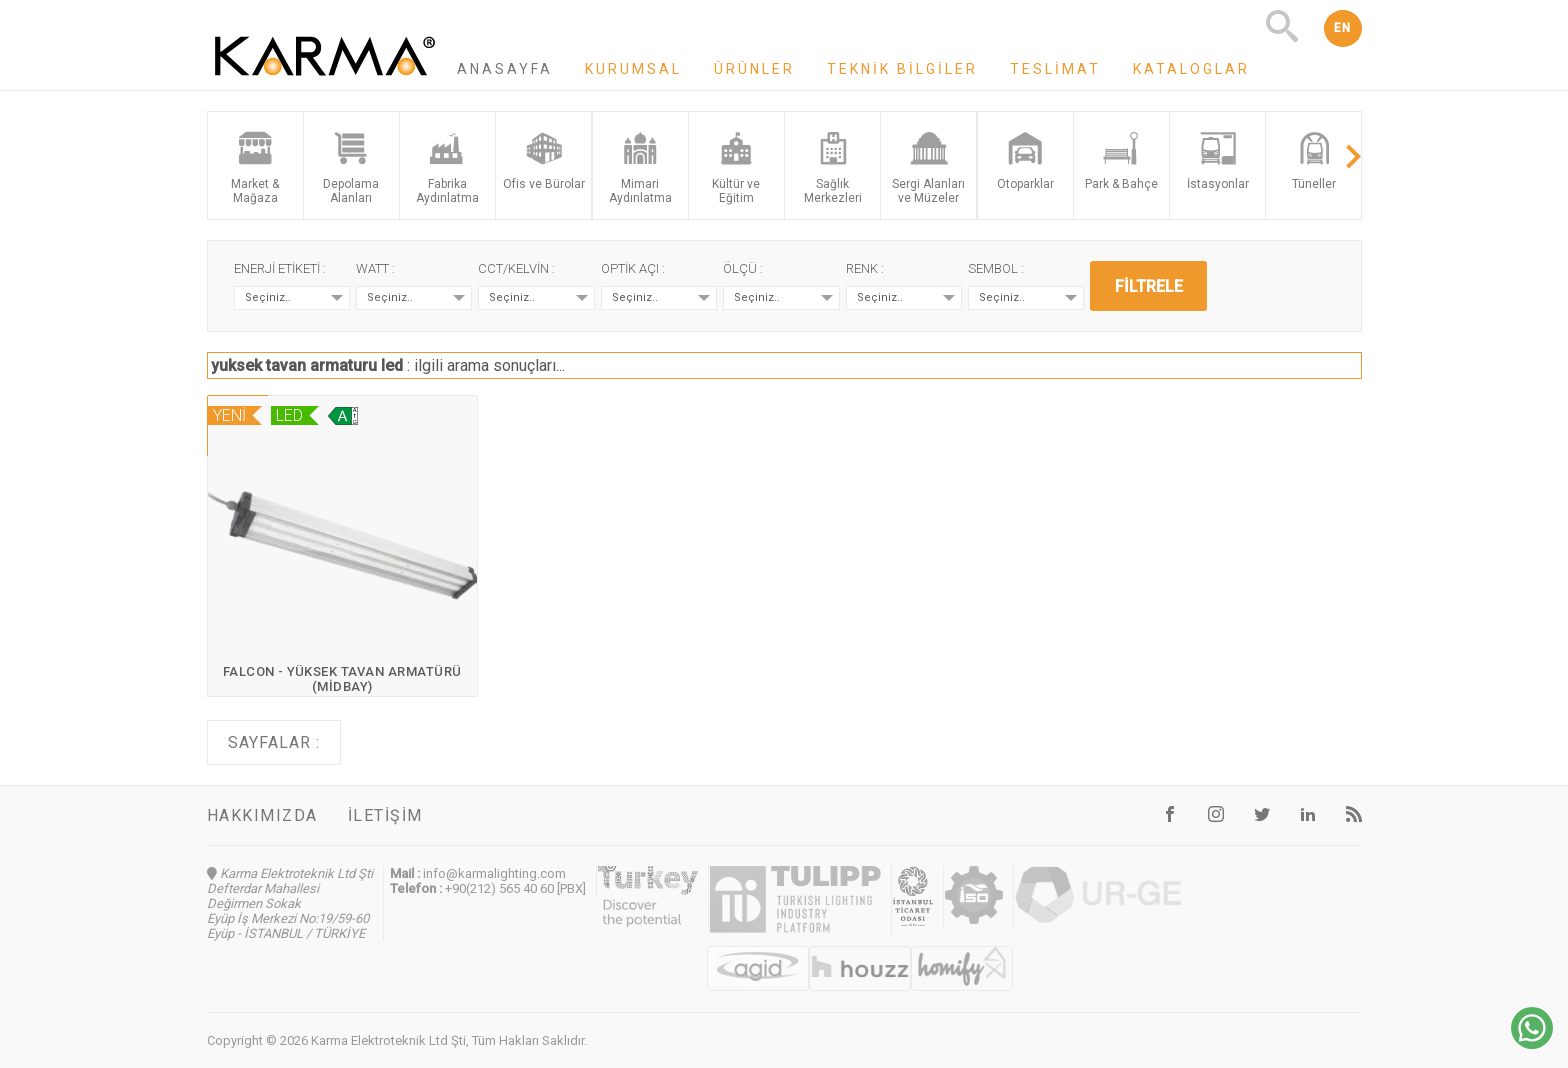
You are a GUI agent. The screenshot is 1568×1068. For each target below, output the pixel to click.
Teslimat (1055, 69)
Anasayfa (505, 69)
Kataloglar (1191, 69)
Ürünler (754, 69)
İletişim (385, 815)
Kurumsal (633, 69)
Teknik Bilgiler (902, 69)
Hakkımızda (262, 815)
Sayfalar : (274, 742)
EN (1343, 28)
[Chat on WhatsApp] (1532, 1043)
